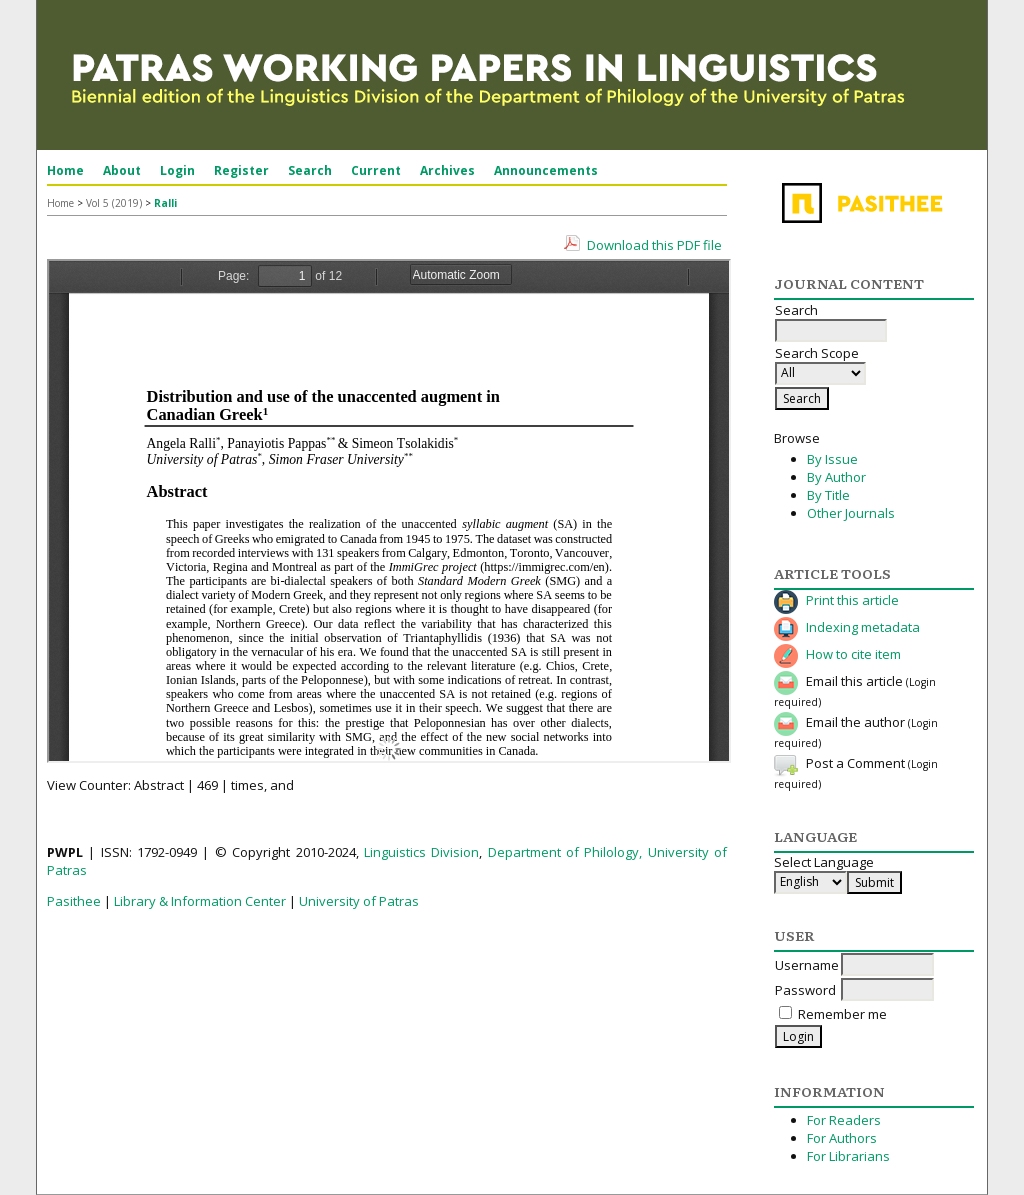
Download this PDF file (654, 245)
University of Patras (359, 901)
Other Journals (851, 513)
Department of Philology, (565, 852)
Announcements (546, 170)
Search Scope (820, 363)
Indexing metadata (863, 627)
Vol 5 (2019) (114, 203)
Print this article (852, 600)
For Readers (844, 1120)
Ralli (165, 203)
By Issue (832, 459)
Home (65, 170)
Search (310, 170)
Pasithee (74, 901)
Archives (447, 170)
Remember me (842, 1014)
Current (376, 170)
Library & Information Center (200, 901)
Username (807, 965)
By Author (836, 477)
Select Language (824, 862)
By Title (828, 495)
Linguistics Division (421, 852)
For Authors (842, 1138)
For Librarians (848, 1156)
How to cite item (853, 654)
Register (241, 170)
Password (805, 990)
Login (177, 170)
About (122, 170)
